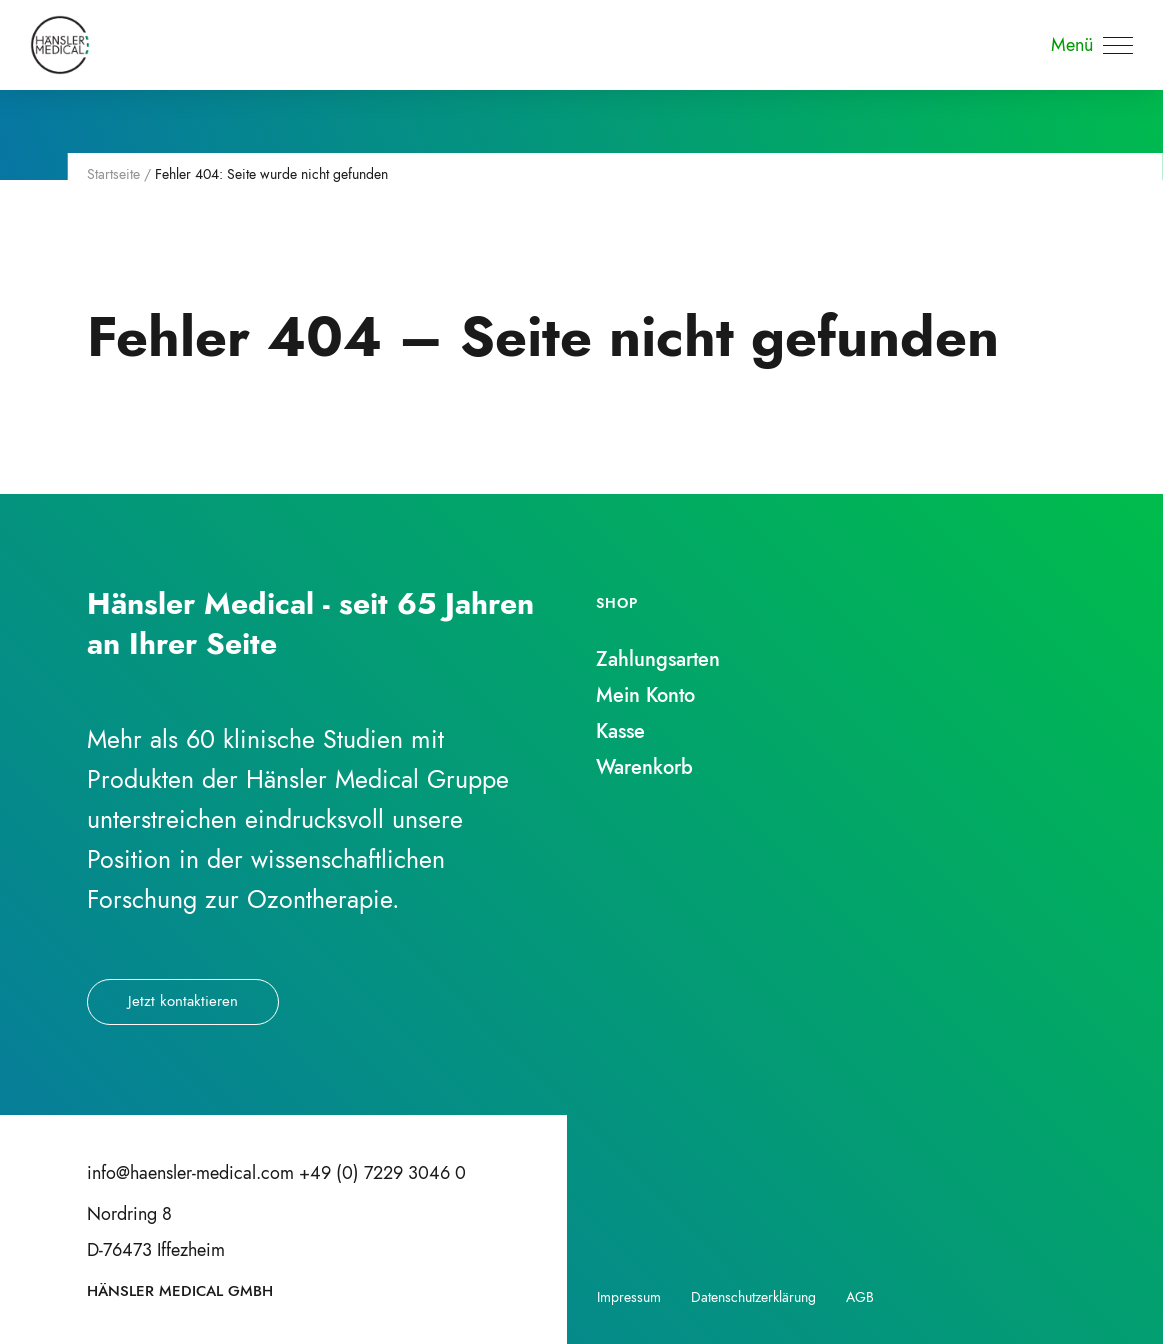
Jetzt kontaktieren (183, 1001)
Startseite (113, 174)
